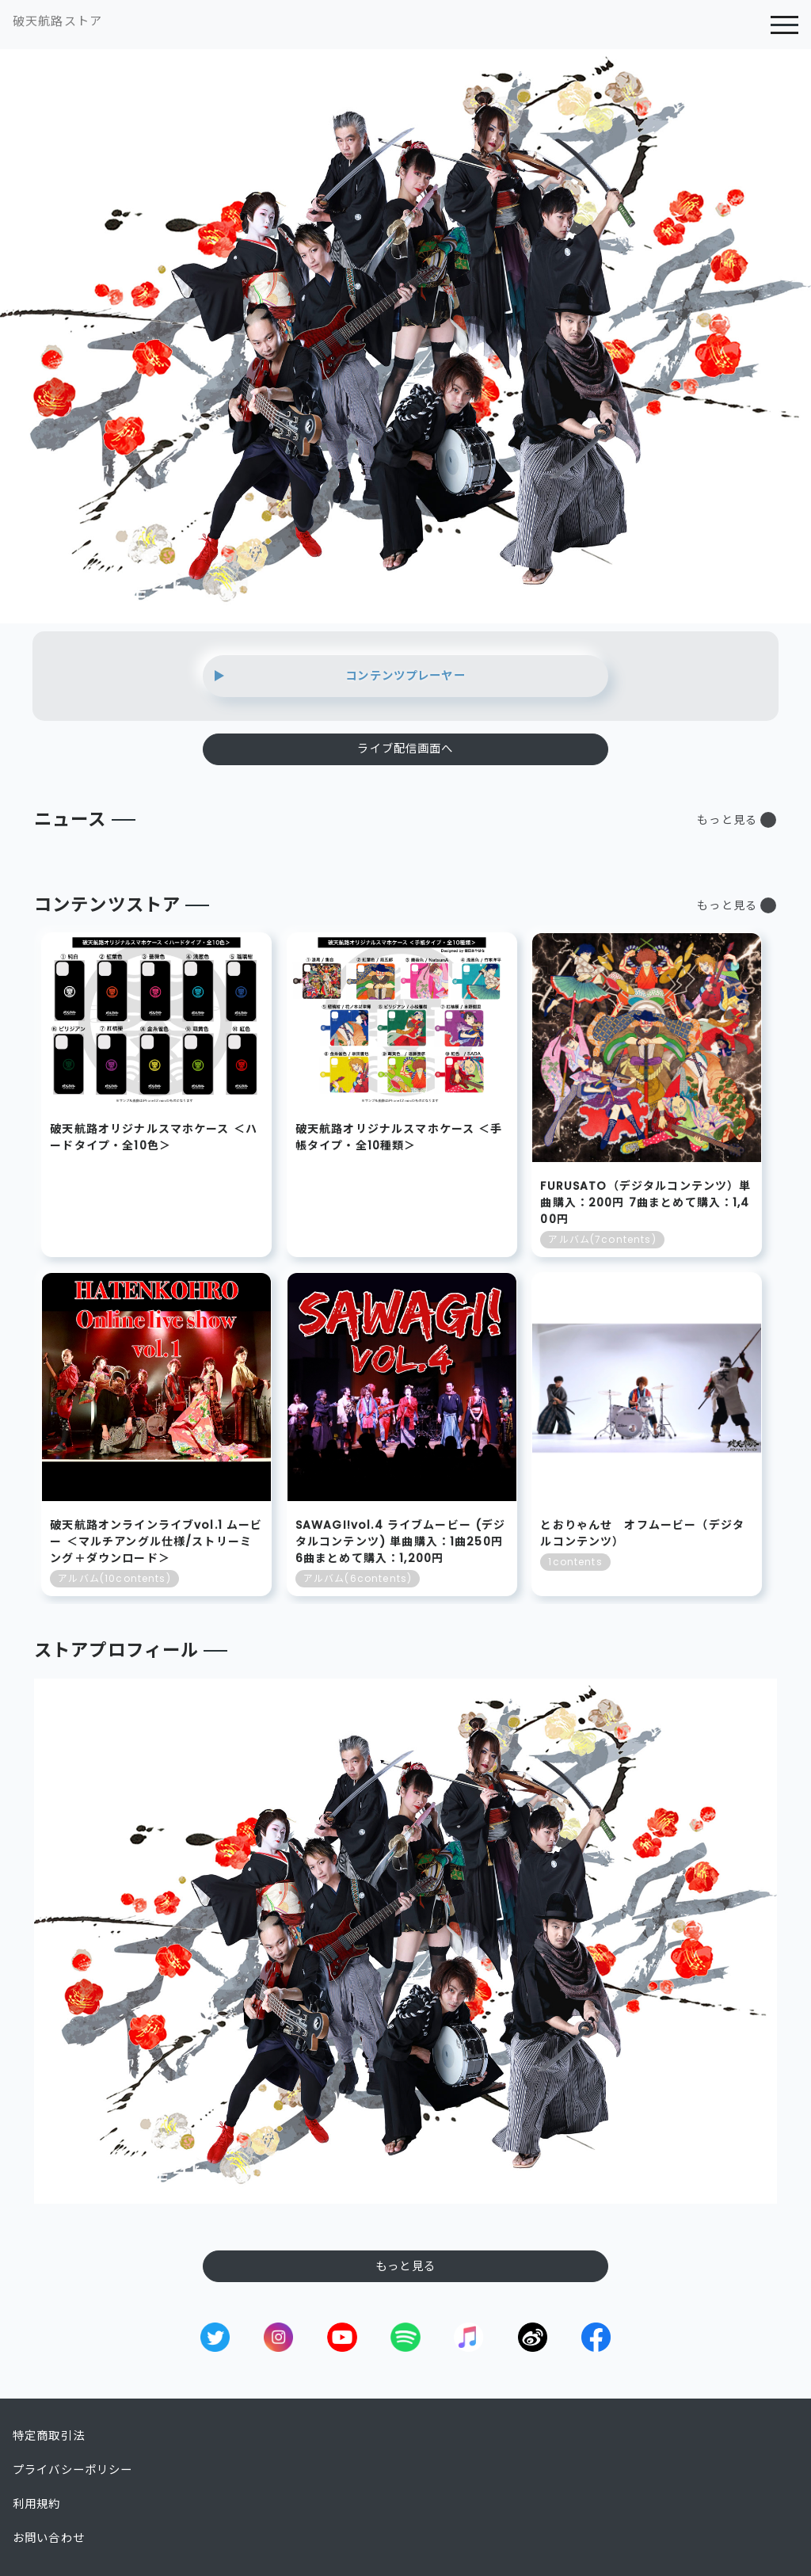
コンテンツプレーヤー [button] (405, 676)
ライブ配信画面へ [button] (405, 748)
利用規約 (37, 2504)
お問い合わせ (49, 2538)
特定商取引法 (49, 2436)
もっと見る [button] (727, 820)
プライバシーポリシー (73, 2470)
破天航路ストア (57, 21)
